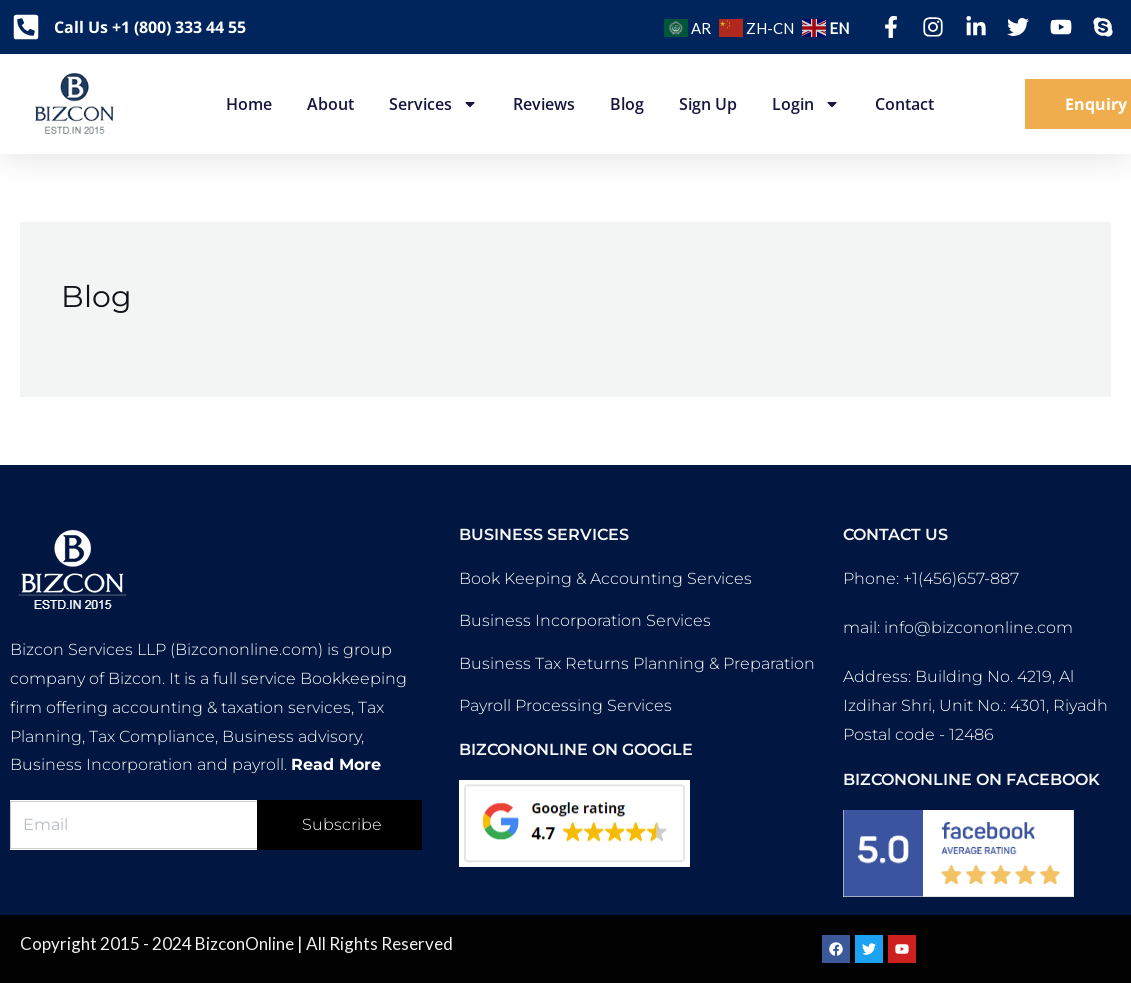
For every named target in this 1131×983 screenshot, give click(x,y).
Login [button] (806, 104)
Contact (904, 104)
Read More (336, 764)
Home (249, 104)
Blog (627, 104)
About (330, 104)
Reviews (544, 104)
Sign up (708, 104)
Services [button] (433, 104)
